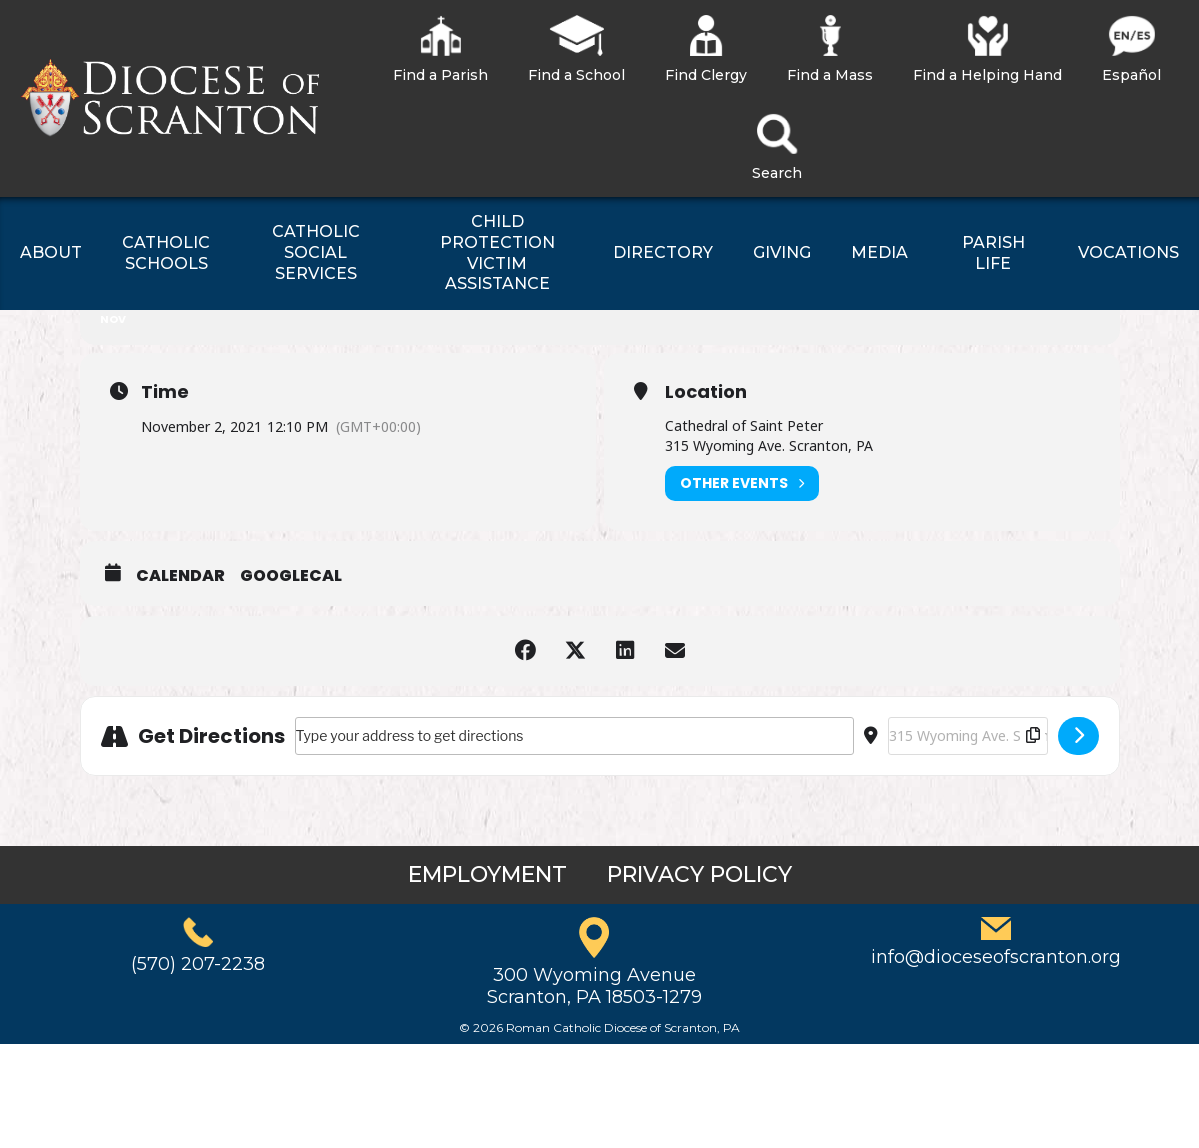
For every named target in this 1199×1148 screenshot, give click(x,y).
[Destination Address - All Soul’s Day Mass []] (968, 736)
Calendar (180, 576)
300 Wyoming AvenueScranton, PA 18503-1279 (594, 986)
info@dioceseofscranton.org (996, 957)
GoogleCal (291, 576)
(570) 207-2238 (198, 964)
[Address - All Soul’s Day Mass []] (574, 736)
